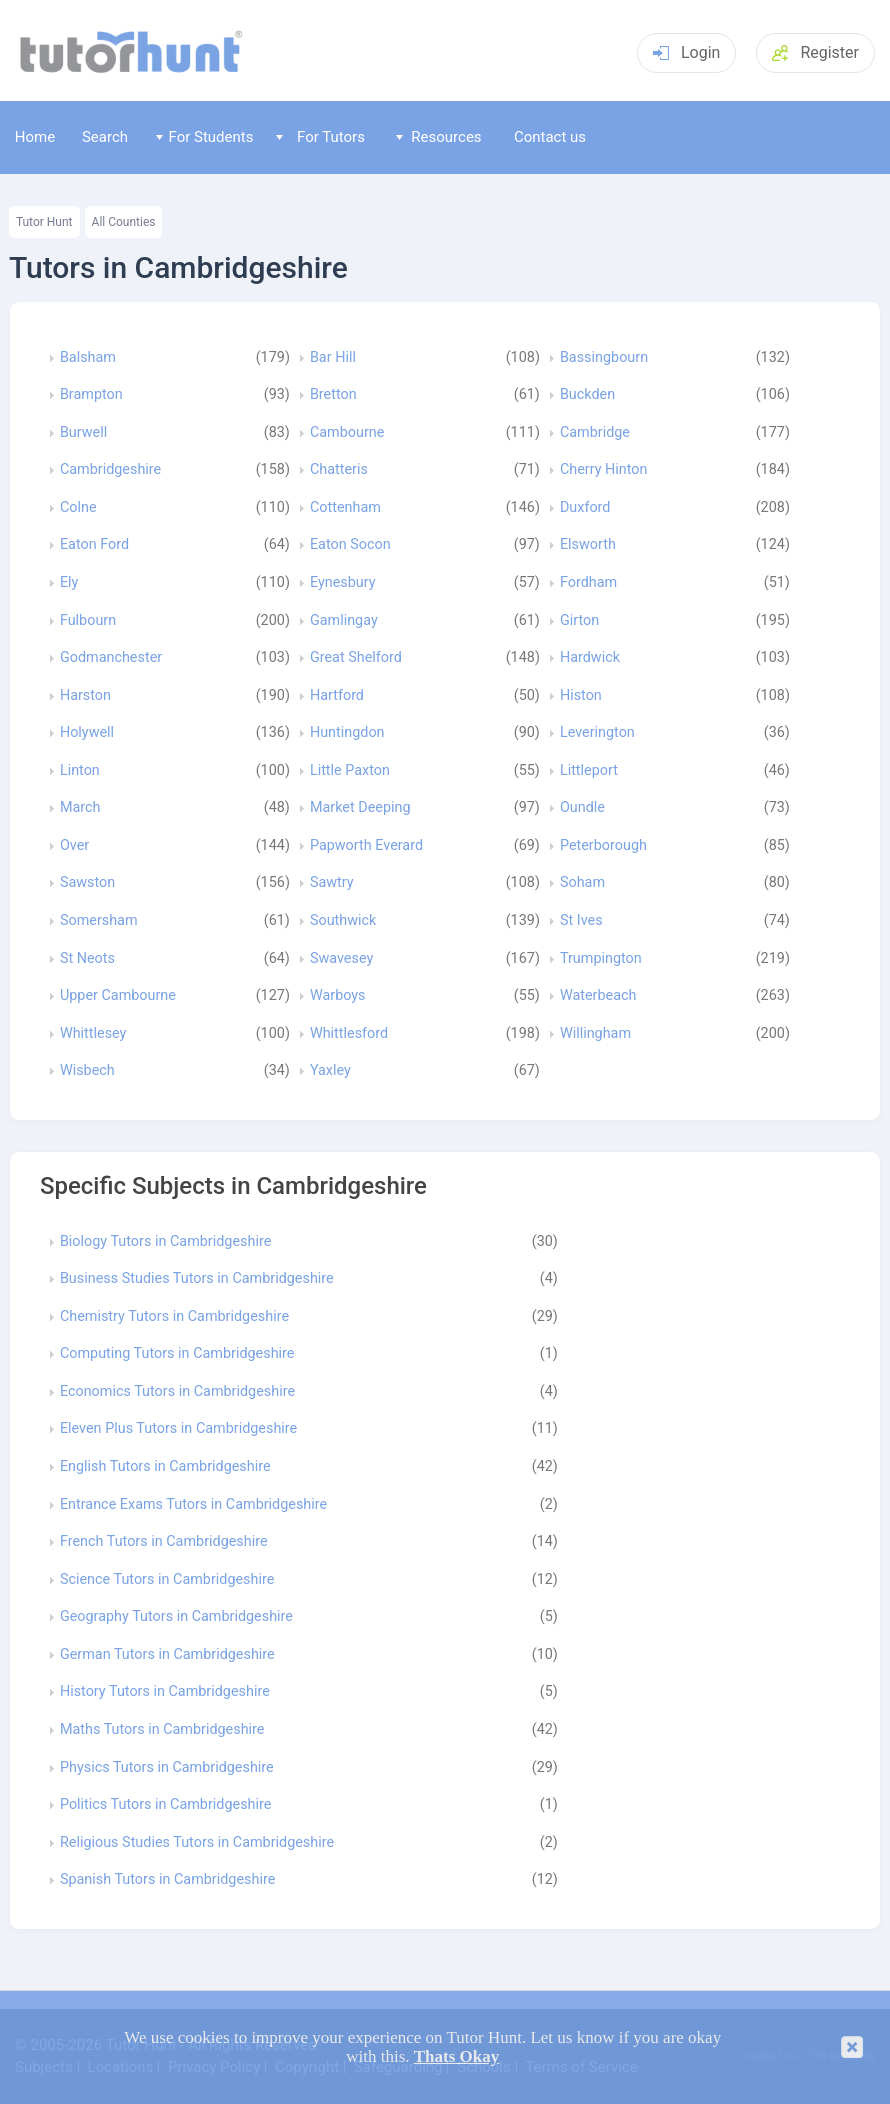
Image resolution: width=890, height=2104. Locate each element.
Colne (78, 508)
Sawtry (332, 883)
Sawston (87, 883)
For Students (204, 137)
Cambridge (595, 433)
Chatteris (339, 470)
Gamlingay (344, 621)
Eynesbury (343, 583)
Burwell (83, 433)
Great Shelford (356, 658)
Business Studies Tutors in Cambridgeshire (197, 1279)
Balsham (88, 358)
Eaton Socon (350, 545)
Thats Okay (457, 2056)
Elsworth (588, 545)
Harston (85, 696)
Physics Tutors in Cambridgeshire (167, 1768)
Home (35, 137)
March (80, 808)
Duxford (585, 508)
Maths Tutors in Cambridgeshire (162, 1730)
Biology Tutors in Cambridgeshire (165, 1242)
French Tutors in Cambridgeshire (164, 1542)
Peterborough (603, 846)
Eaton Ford (94, 545)
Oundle (582, 808)
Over (74, 846)
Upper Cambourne (118, 996)
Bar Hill (333, 358)
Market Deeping (360, 808)
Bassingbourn (604, 358)
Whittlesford (349, 1034)
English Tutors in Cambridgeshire (165, 1467)
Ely (69, 583)
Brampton (91, 395)
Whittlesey (93, 1034)
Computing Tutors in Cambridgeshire (177, 1354)
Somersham (99, 921)
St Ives (581, 921)
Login (686, 52)
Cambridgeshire (110, 470)
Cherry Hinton (604, 470)
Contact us (550, 137)
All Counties (124, 222)
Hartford (337, 696)
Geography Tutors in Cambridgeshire (176, 1617)
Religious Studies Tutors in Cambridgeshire (197, 1843)
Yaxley (330, 1071)
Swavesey (341, 959)
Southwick (343, 921)
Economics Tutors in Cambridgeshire (177, 1392)
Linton (80, 771)
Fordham (588, 583)
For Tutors (320, 137)
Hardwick (590, 658)
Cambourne (347, 433)
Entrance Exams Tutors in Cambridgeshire (193, 1505)
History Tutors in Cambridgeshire (165, 1692)
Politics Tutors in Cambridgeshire (166, 1805)
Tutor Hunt (44, 222)
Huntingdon (347, 733)
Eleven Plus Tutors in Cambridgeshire (178, 1429)
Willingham (595, 1034)
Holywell (87, 733)
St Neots (87, 959)
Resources (439, 137)
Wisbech (87, 1071)
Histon (581, 696)
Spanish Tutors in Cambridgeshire (167, 1880)
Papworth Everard (366, 846)
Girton (579, 621)
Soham (582, 883)
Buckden (587, 395)
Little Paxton (350, 771)
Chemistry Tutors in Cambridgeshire (174, 1317)
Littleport (589, 771)
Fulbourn (88, 621)
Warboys (338, 996)
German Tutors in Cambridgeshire (167, 1655)
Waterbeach (598, 996)
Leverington (597, 733)
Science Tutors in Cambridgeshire (167, 1580)
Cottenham (345, 508)
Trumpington (601, 959)
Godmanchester (111, 658)
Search (105, 137)
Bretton (333, 395)
